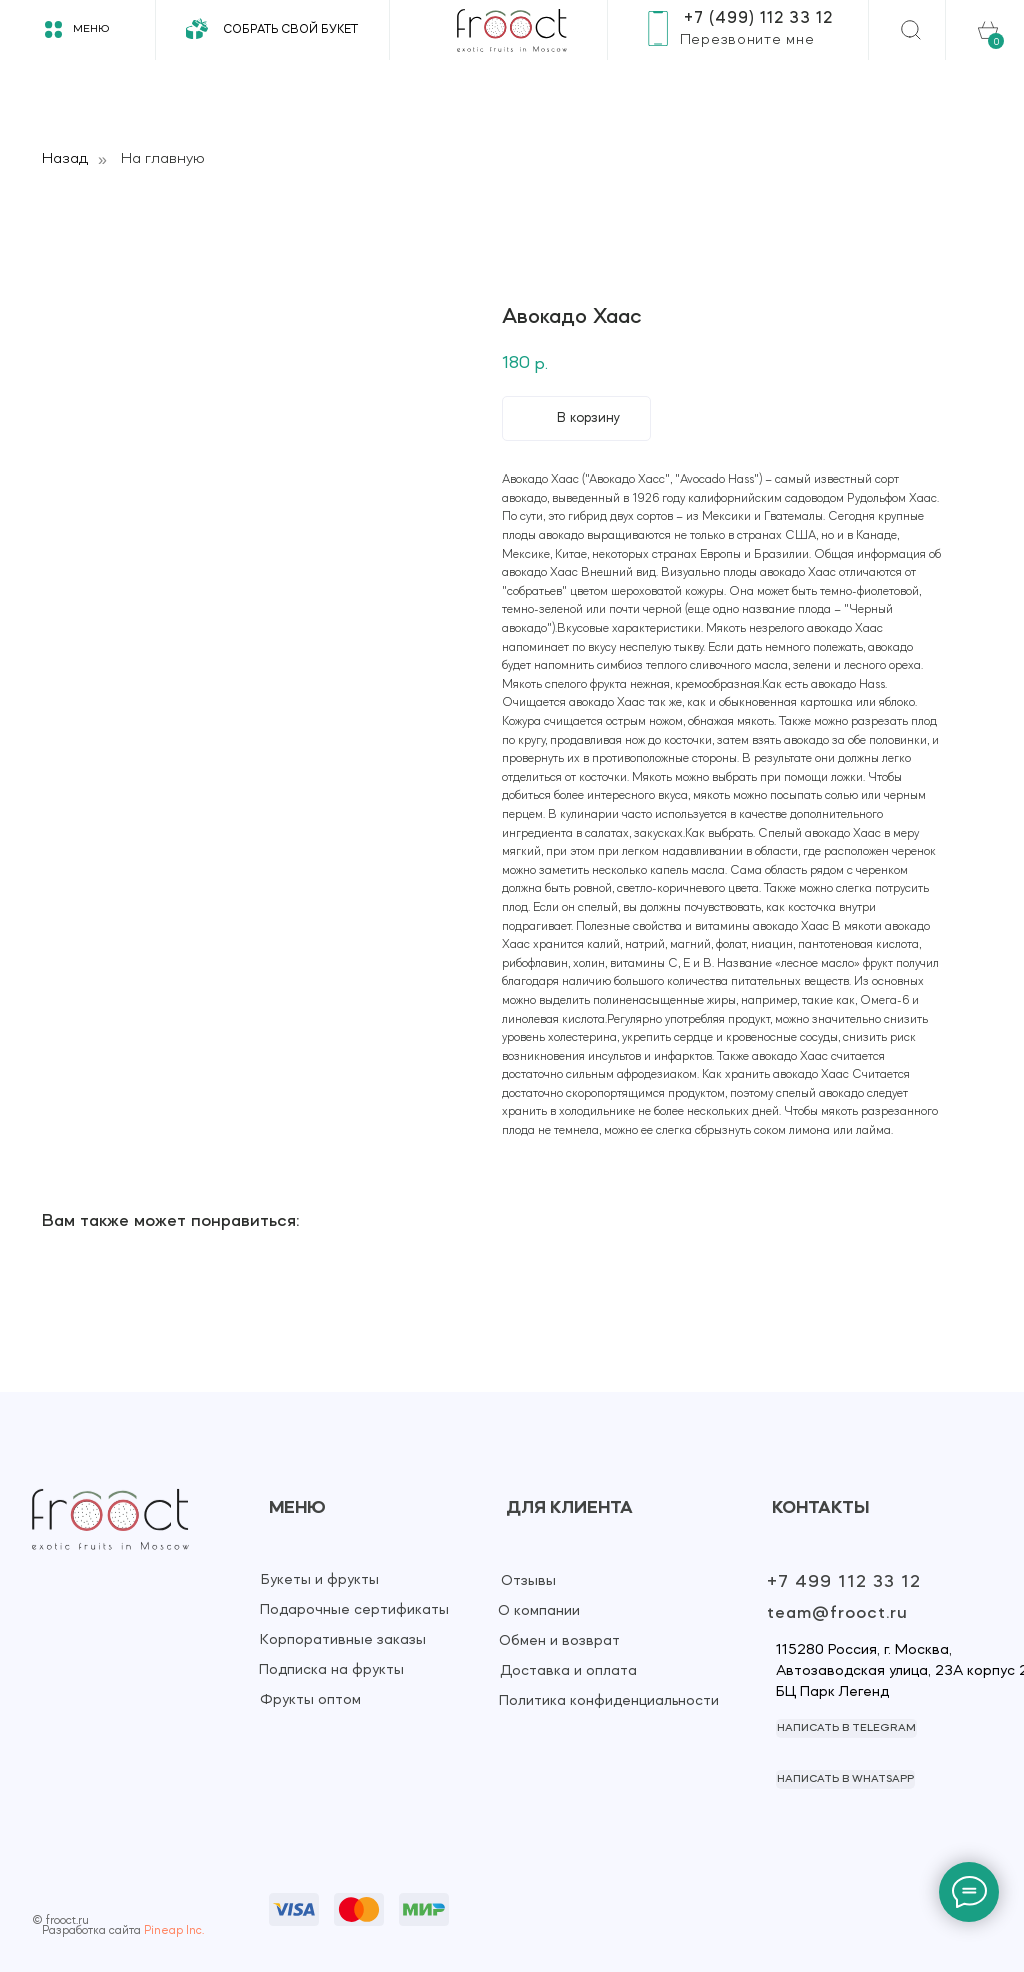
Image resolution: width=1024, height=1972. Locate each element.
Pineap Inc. (174, 1931)
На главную (163, 159)
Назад (65, 159)
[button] (747, 40)
